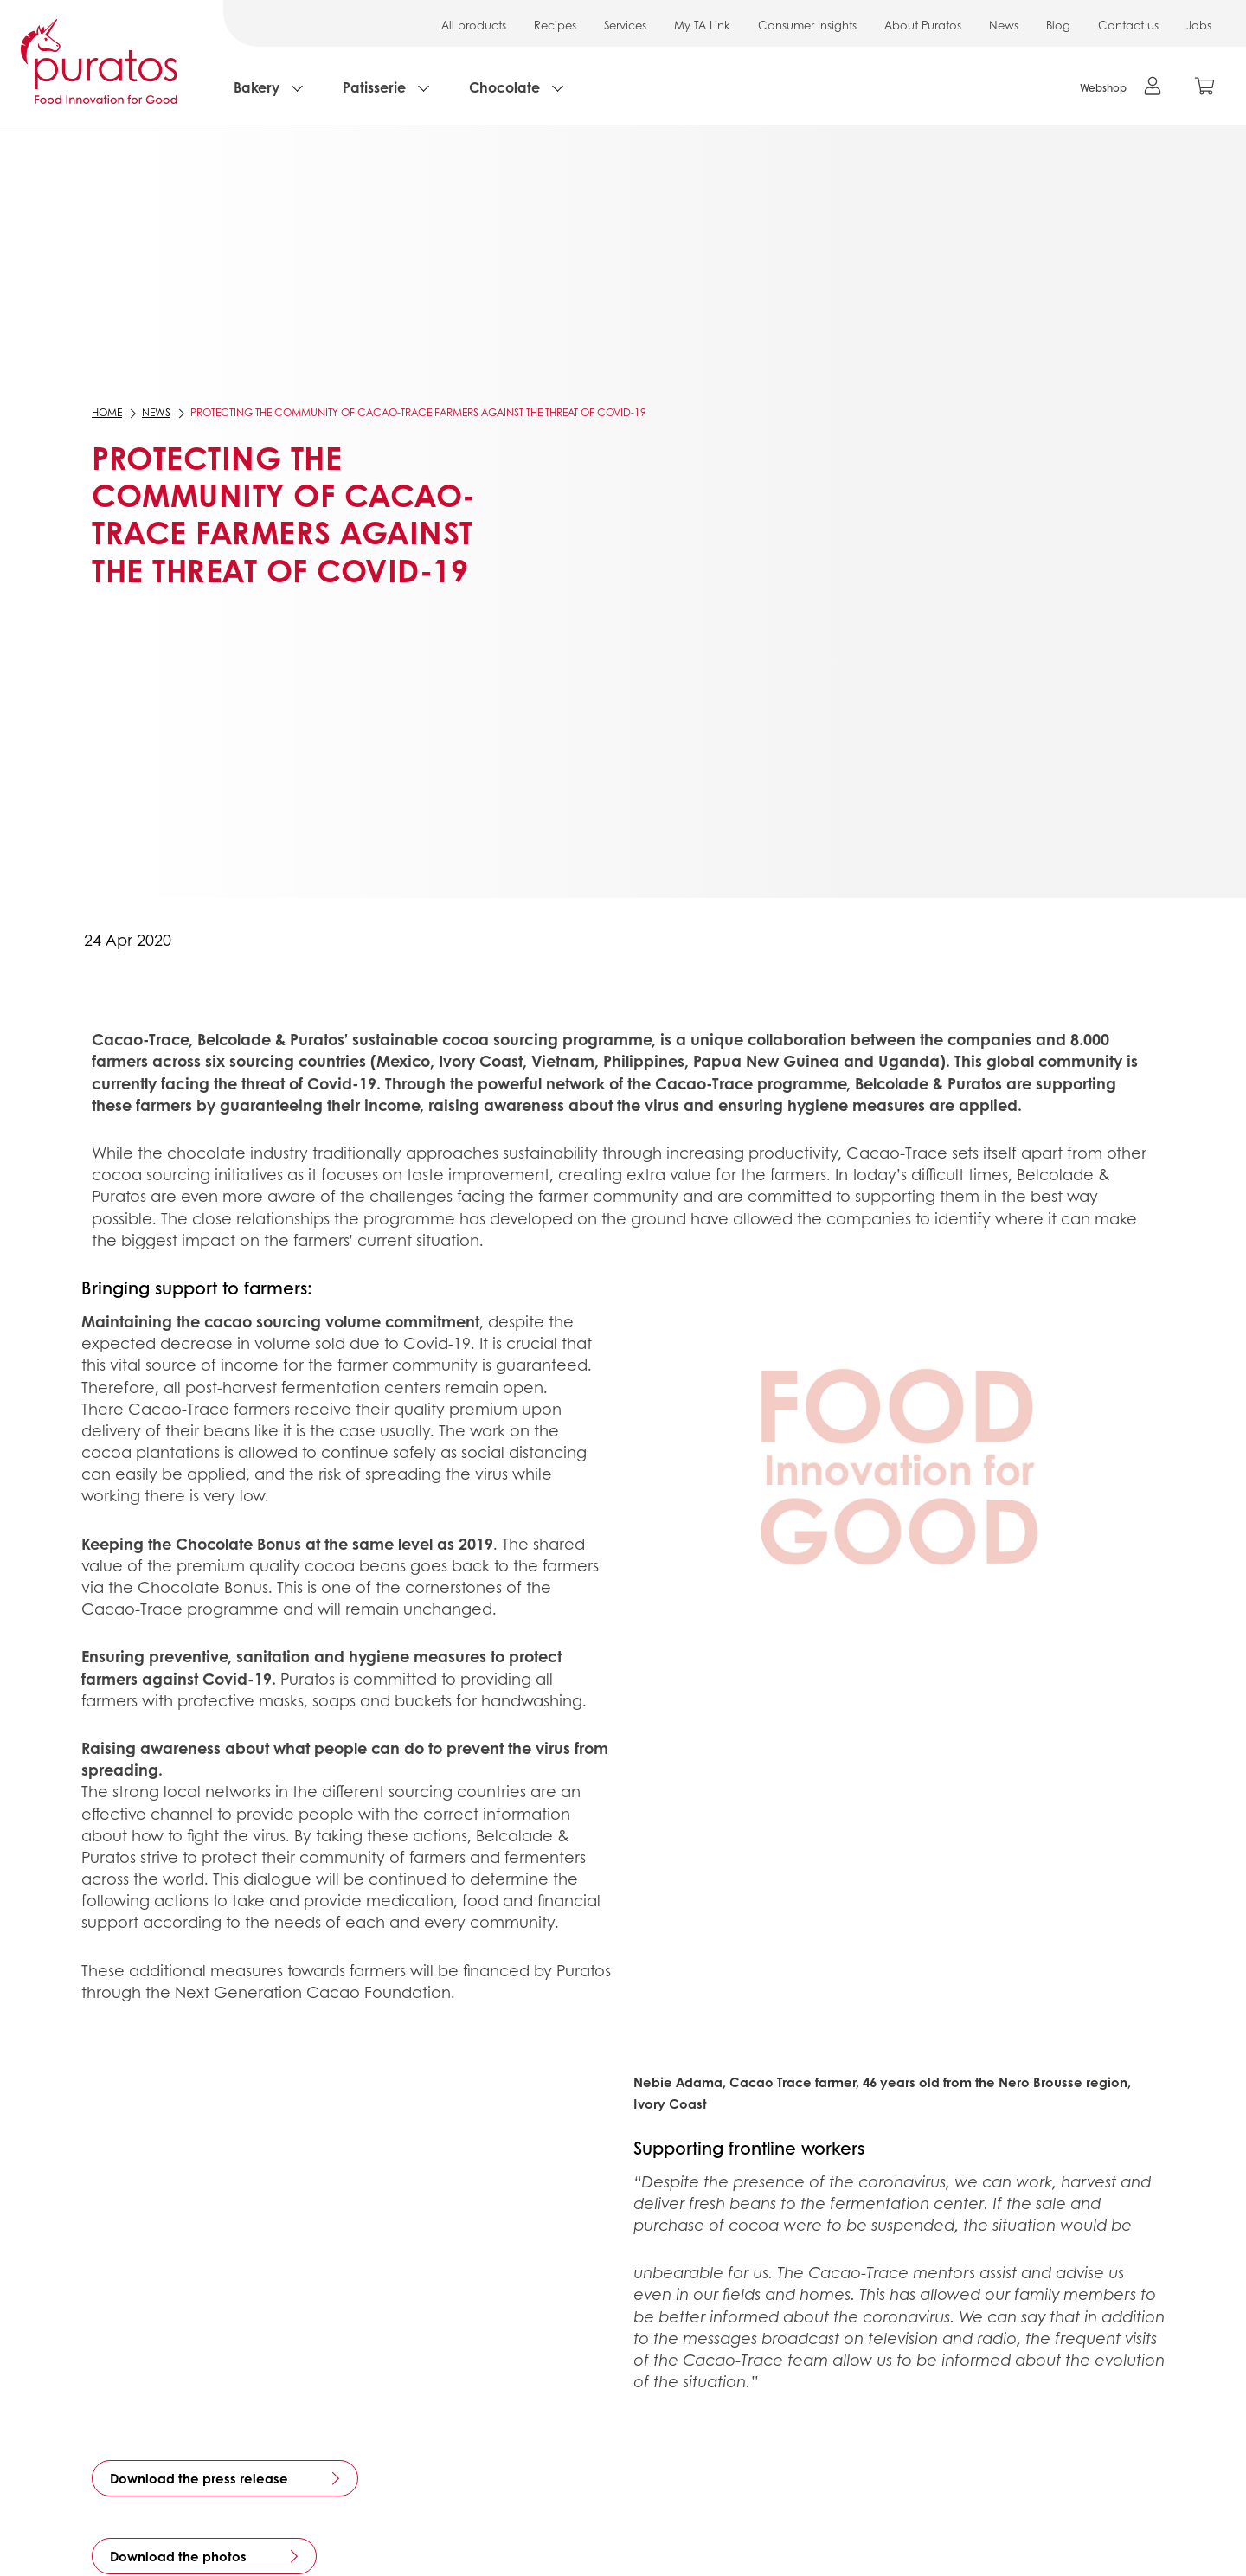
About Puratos (922, 24)
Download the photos (178, 2556)
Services (625, 24)
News (1003, 24)
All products (473, 24)
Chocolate (504, 87)
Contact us (1128, 24)
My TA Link (702, 24)
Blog (1058, 24)
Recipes (555, 24)
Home (107, 412)
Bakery (256, 87)
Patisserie (374, 87)
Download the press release (199, 2478)
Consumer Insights (807, 24)
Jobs (1198, 24)
